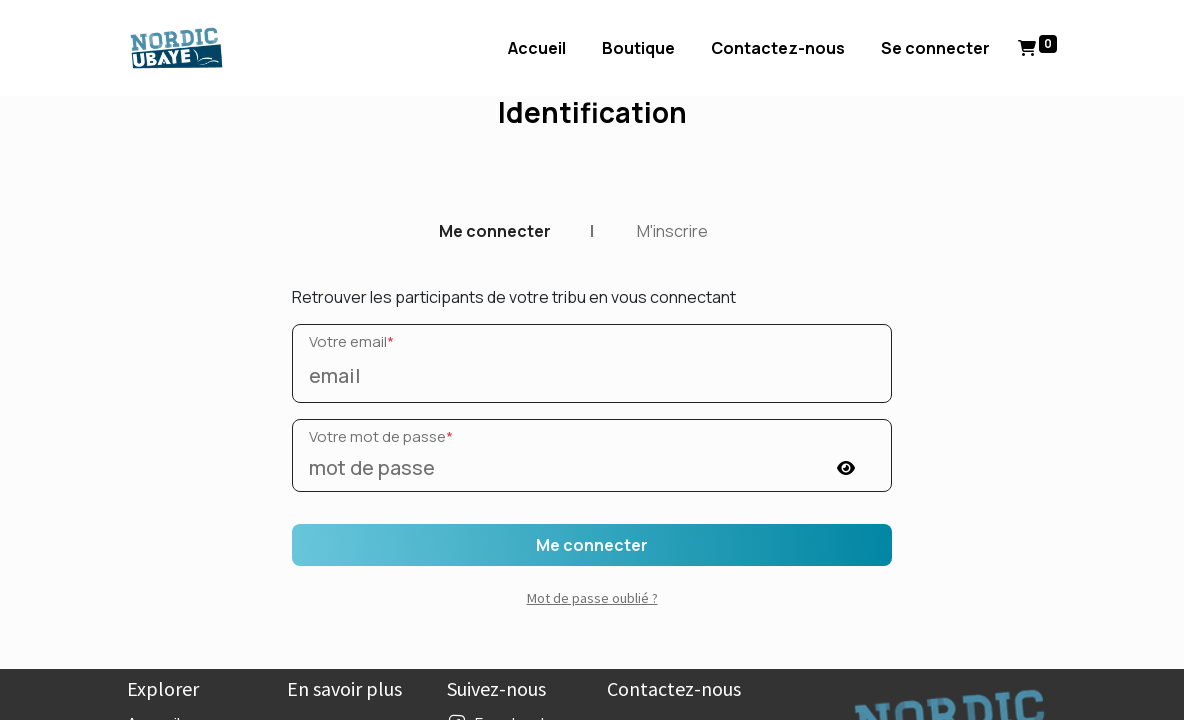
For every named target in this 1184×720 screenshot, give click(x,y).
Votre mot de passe (381, 436)
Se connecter (935, 48)
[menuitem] (537, 48)
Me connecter (495, 231)
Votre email (351, 341)
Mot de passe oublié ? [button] (592, 598)
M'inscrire (672, 231)
